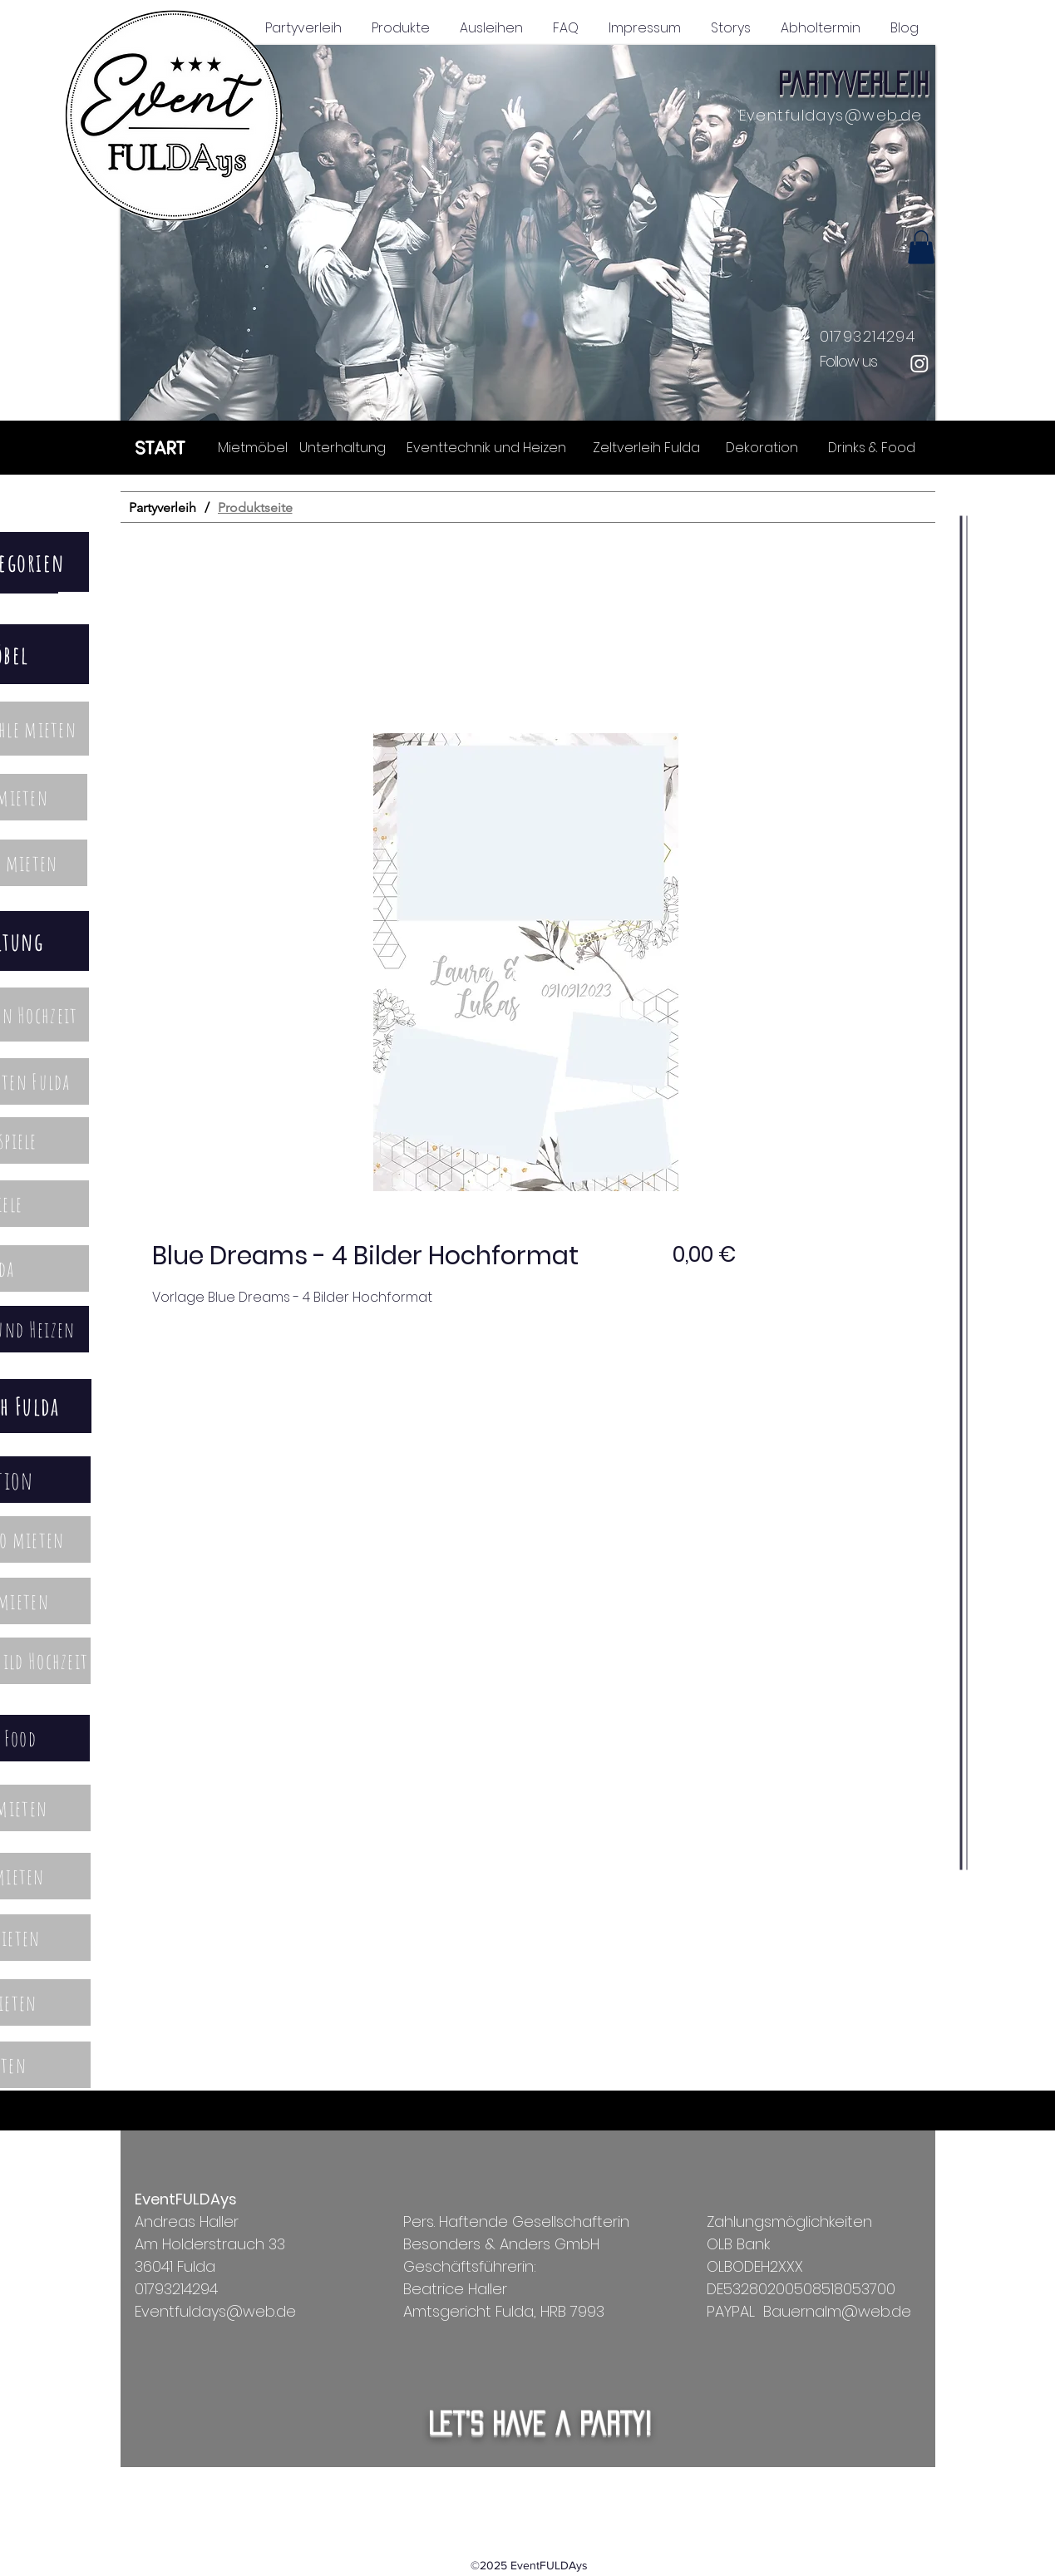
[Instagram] (919, 363)
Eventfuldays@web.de (831, 115)
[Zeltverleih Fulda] (646, 447)
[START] (161, 447)
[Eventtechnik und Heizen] (486, 447)
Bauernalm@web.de (837, 2311)
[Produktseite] (255, 507)
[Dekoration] (762, 447)
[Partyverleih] (163, 507)
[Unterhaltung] (342, 447)
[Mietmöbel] (253, 447)
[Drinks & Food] (872, 447)
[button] (528, 233)
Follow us (849, 361)
